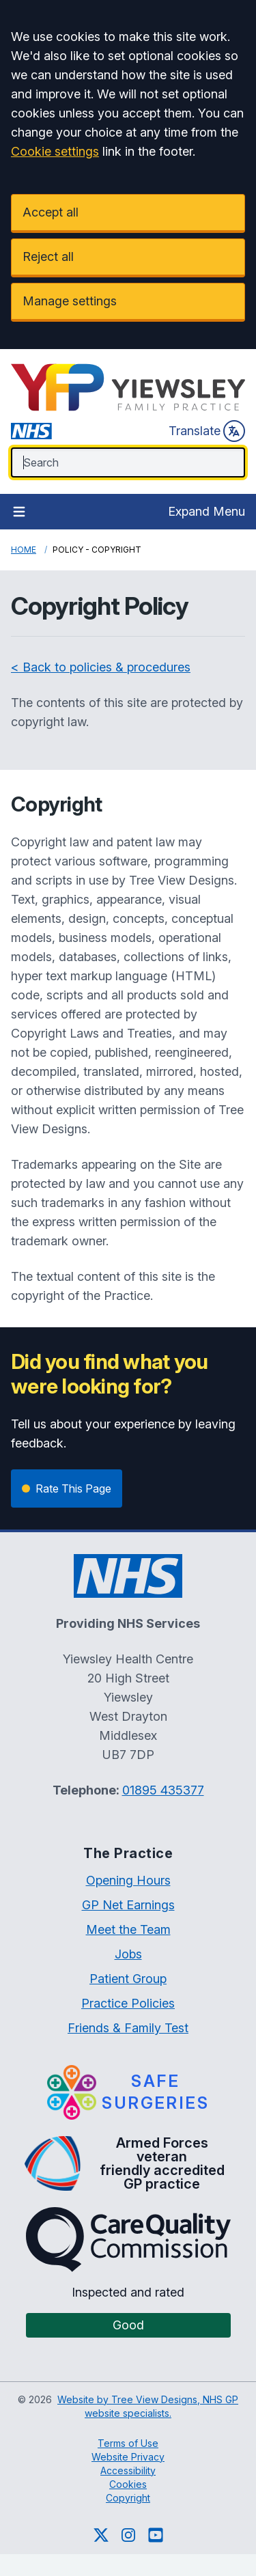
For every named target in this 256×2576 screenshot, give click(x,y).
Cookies (128, 2484)
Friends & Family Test (128, 2028)
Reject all (48, 256)
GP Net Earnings (128, 1905)
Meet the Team (128, 1929)
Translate (207, 431)
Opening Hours (128, 1880)
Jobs (128, 1954)
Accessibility (128, 2470)
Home (23, 549)
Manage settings (70, 301)
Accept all (51, 212)
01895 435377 (163, 1790)
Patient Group (128, 1978)
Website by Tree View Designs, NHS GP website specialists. (147, 2406)
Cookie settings (55, 151)
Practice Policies (128, 2003)
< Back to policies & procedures (100, 667)
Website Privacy (128, 2457)
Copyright (128, 2498)
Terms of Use (128, 2443)
